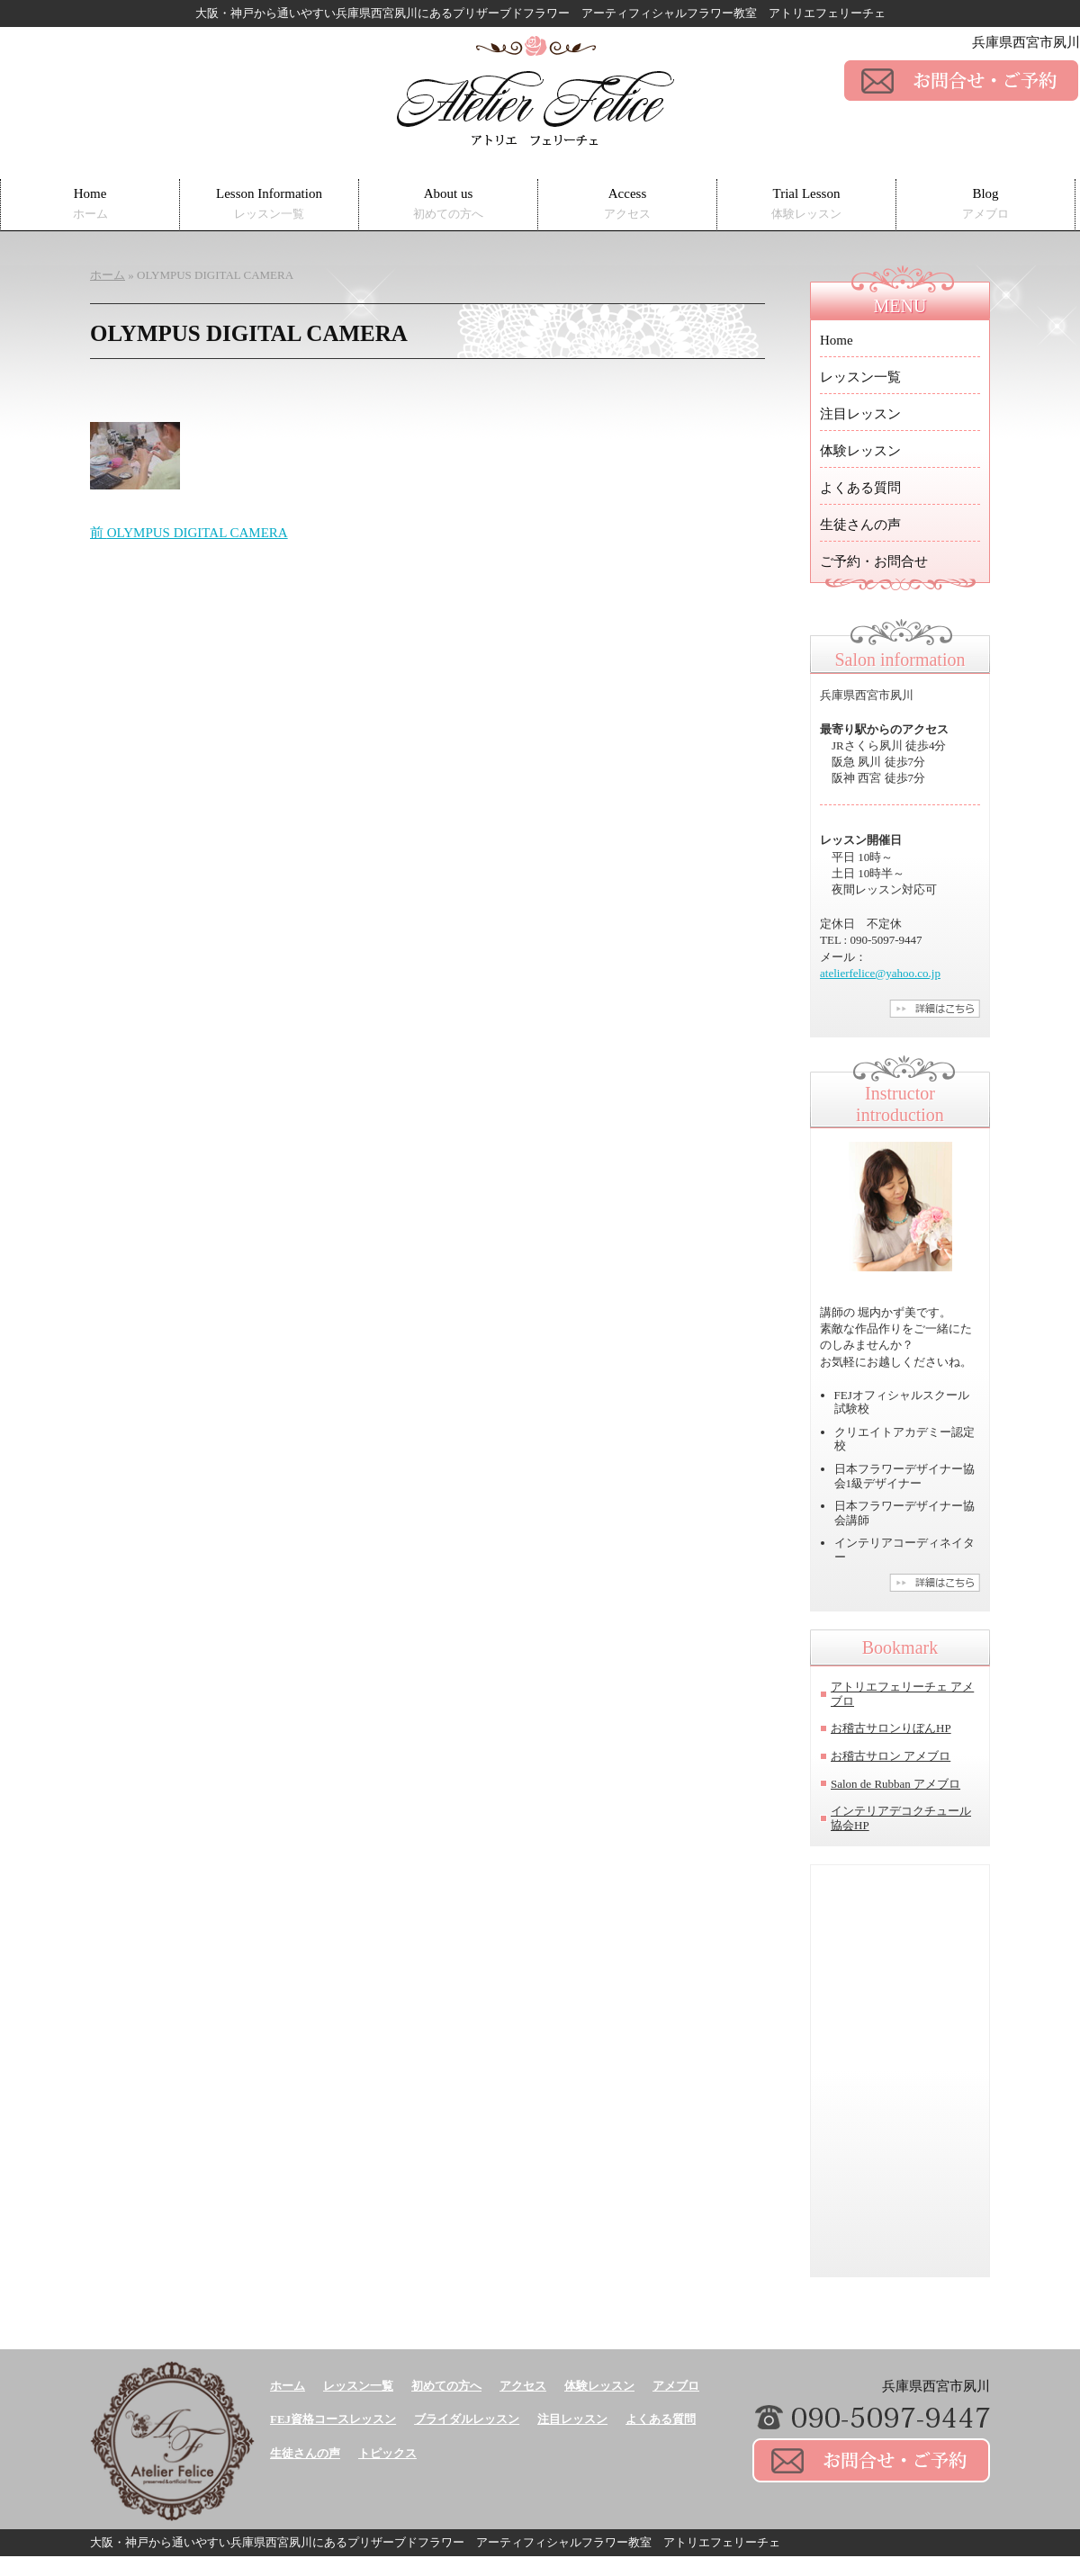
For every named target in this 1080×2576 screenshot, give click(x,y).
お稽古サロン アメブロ (890, 1756)
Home (90, 203)
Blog (985, 203)
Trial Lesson (806, 203)
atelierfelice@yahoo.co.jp (880, 973)
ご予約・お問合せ (874, 561)
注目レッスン (860, 414)
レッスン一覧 (860, 377)
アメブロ (675, 2385)
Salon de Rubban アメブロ (895, 1784)
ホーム (287, 2385)
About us (448, 203)
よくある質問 (860, 487)
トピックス (387, 2453)
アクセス (523, 2385)
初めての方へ (446, 2385)
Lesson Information (269, 203)
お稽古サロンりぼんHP (891, 1728)
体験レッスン (860, 451)
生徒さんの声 (860, 524)
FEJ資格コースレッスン (333, 2419)
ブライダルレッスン (466, 2419)
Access (627, 203)
